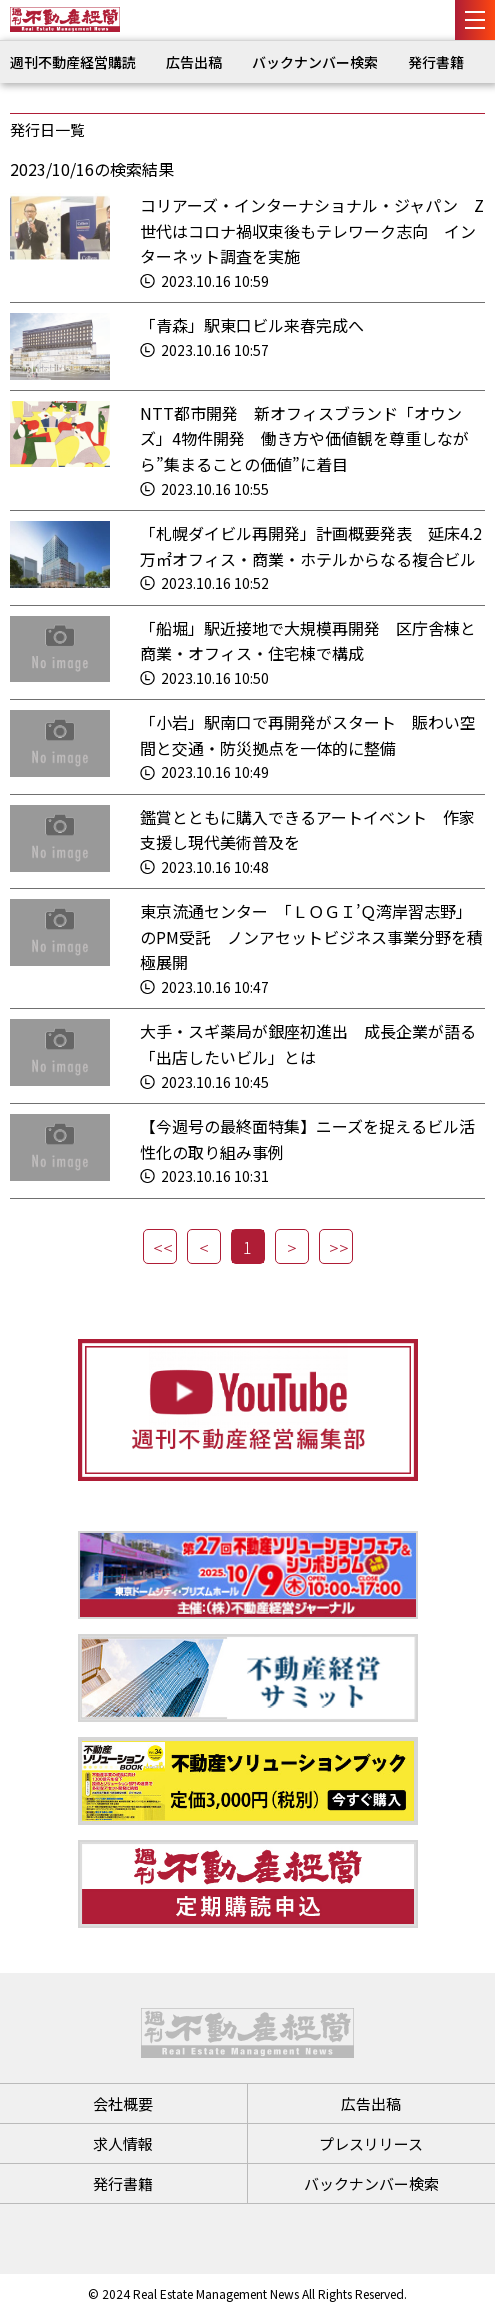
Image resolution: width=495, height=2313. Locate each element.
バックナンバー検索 (315, 62)
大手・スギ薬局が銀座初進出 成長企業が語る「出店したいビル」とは (308, 1044)
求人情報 (123, 2143)
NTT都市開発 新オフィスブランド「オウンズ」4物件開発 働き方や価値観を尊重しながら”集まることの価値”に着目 (304, 438)
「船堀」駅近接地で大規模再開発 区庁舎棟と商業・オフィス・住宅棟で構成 (308, 641)
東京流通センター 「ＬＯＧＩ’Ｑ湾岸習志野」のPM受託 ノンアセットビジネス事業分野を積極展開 (311, 936)
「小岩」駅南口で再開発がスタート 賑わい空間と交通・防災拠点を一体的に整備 (308, 735)
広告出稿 (194, 62)
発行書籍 (436, 62)
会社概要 (123, 2103)
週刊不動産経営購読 (73, 62)
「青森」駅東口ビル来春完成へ (252, 325)
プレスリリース (371, 2143)
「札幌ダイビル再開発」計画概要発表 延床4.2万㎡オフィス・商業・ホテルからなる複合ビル (311, 546)
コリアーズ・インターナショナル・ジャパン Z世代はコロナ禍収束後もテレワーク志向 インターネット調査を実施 (312, 230)
